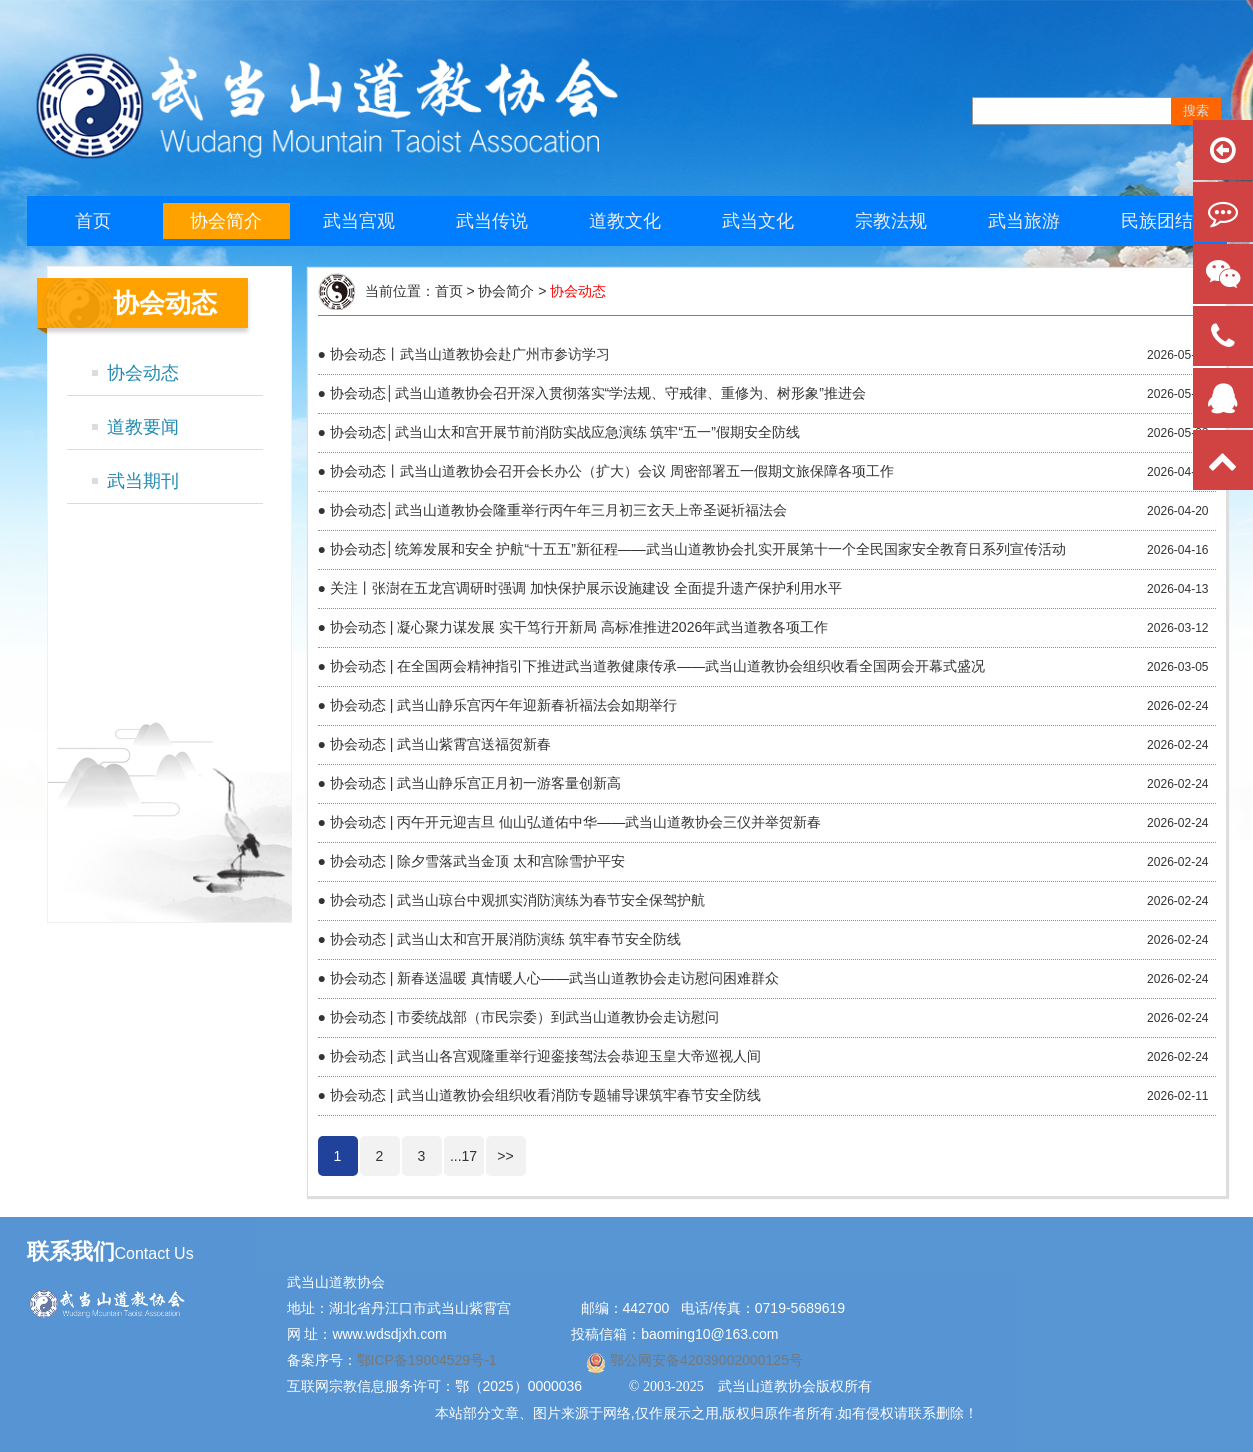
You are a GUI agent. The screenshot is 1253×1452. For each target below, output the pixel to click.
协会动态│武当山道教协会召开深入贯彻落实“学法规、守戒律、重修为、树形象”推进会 (598, 393)
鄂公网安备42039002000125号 (704, 1360)
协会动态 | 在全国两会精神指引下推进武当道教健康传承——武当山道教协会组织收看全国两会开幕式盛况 (657, 666)
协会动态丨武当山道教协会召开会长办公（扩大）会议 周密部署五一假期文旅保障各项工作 (612, 471)
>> (505, 1156)
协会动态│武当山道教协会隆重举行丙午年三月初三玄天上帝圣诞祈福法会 (558, 510)
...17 (463, 1156)
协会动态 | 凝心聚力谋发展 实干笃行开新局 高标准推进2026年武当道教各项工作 (579, 627)
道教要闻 (143, 427)
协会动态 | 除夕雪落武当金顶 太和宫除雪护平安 (477, 861)
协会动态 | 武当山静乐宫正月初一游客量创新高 (475, 783)
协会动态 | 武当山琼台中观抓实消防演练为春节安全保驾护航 (517, 900)
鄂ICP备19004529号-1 (429, 1360)
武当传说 (492, 221)
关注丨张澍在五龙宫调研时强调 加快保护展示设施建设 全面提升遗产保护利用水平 (586, 588)
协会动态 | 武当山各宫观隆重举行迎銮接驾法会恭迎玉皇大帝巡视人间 (545, 1056)
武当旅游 (1024, 221)
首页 (93, 221)
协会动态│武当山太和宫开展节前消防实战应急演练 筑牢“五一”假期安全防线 (565, 432)
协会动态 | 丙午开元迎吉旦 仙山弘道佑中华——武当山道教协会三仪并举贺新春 (575, 822)
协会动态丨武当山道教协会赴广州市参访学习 (470, 354)
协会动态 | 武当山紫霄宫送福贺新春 (440, 744)
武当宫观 (359, 221)
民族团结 (1157, 221)
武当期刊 (143, 481)
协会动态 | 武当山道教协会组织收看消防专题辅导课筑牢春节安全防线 (545, 1095)
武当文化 (758, 221)
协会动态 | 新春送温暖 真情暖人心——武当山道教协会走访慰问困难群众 (554, 978)
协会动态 (143, 373)
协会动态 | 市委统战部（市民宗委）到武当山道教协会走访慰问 (524, 1017)
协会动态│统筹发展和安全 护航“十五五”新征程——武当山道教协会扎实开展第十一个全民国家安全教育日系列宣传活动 (698, 549)
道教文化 (625, 221)
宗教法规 (891, 221)
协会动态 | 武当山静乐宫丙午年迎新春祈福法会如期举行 (503, 705)
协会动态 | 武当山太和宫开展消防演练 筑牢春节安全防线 (505, 939)
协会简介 (226, 221)
